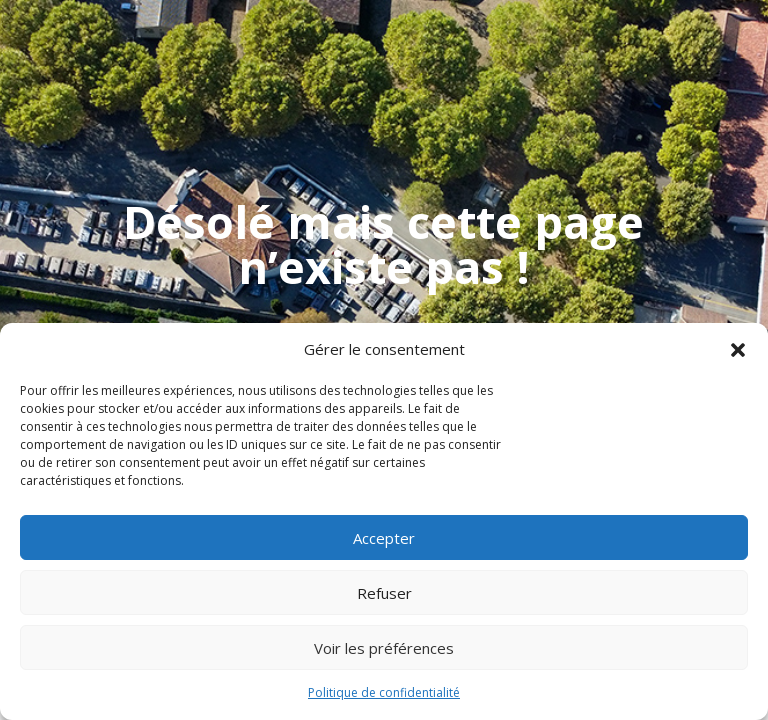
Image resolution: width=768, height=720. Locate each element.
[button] (738, 350)
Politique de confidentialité (384, 692)
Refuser (384, 593)
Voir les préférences (384, 648)
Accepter (384, 538)
